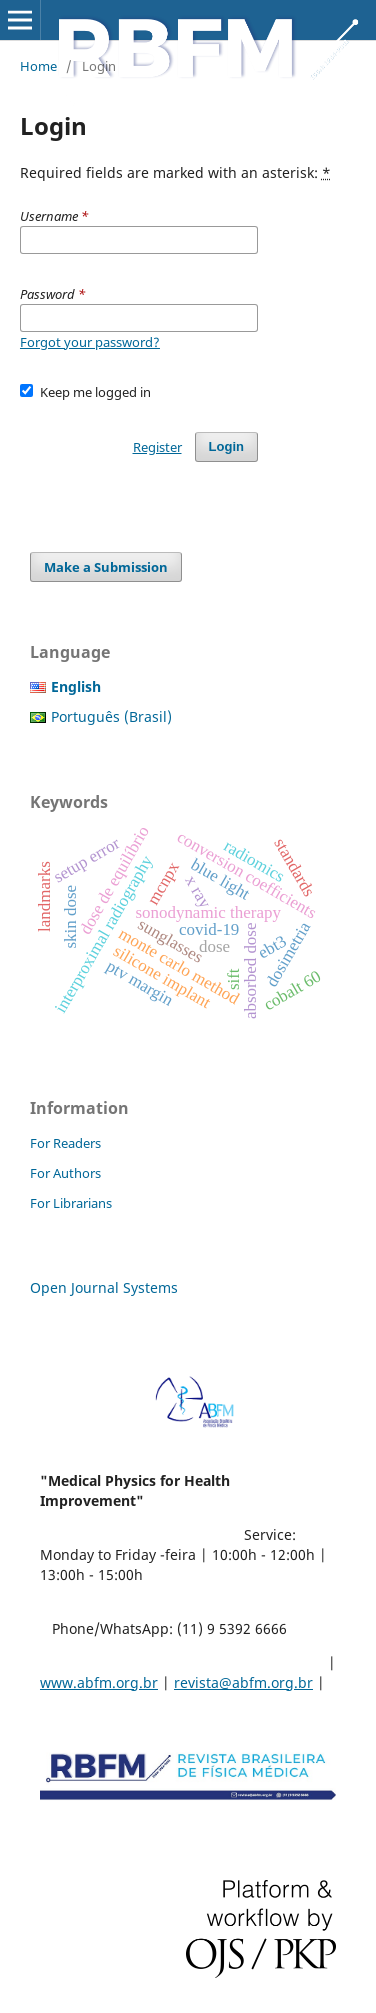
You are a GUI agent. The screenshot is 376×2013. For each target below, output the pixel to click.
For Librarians (71, 1203)
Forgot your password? (90, 342)
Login (226, 446)
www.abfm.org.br (99, 1682)
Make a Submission (106, 567)
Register (157, 447)
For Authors (65, 1173)
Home (38, 66)
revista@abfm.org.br (243, 1682)
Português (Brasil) (111, 716)
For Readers (65, 1143)
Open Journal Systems (104, 1287)
